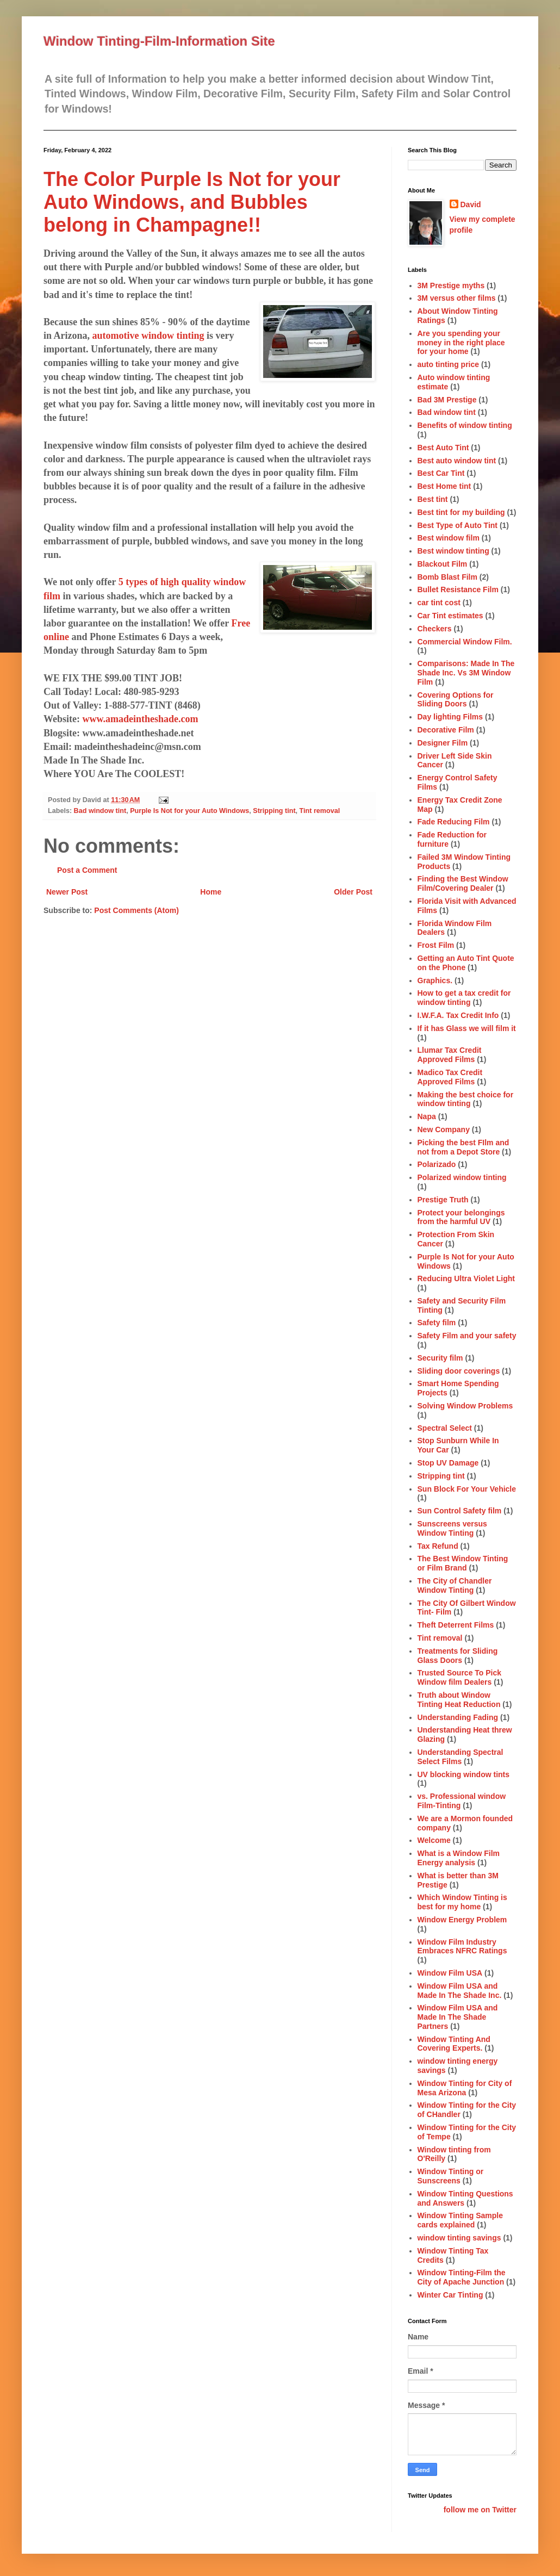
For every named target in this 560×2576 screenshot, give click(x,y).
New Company (444, 1129)
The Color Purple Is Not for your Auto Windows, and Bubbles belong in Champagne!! (191, 202)
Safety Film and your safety (467, 1335)
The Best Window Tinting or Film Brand (463, 1563)
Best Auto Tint (443, 447)
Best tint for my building (461, 512)
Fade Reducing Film (454, 821)
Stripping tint (274, 811)
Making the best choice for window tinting (466, 1099)
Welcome (434, 1840)
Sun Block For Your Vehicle (467, 1489)
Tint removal (320, 811)
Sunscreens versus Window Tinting (452, 1528)
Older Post (353, 891)
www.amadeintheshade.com (140, 718)
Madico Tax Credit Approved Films (450, 1077)
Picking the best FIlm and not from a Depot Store (463, 1147)
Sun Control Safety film (460, 1510)
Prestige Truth (443, 1199)
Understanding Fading (458, 1717)
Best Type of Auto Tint (458, 525)
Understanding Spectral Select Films (460, 1757)
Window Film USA (450, 1973)
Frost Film (436, 945)
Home (210, 891)
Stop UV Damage (448, 1462)
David (471, 204)
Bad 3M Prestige (447, 399)
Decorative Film (446, 729)
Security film (440, 1358)
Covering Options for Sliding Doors (456, 700)
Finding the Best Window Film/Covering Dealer (463, 883)
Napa (427, 1116)
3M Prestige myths (451, 285)
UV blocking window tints (464, 1774)
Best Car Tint (441, 473)
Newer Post (67, 891)
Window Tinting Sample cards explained (460, 2220)
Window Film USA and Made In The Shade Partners (458, 2017)
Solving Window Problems (465, 1405)
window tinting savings (459, 2237)
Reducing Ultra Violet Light (466, 1278)
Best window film (449, 537)
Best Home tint (444, 486)
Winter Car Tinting (450, 2295)
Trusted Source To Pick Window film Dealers (460, 1677)
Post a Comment (87, 870)
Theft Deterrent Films (456, 1625)
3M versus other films (457, 298)
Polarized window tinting (462, 1177)
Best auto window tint (457, 460)
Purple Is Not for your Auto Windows (189, 811)
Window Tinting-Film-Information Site (159, 41)
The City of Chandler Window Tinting (455, 1585)
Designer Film (443, 742)
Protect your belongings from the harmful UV (461, 1217)
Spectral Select (445, 1428)
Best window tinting (453, 551)
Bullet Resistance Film (458, 589)
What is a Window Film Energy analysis (459, 1858)
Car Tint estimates (450, 615)
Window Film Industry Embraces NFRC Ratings (462, 1947)
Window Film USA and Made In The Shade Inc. (460, 1991)
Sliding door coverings (459, 1371)
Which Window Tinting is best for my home (462, 1902)
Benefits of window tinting (465, 425)
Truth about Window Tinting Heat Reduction (459, 1700)
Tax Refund (438, 1546)
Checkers (435, 628)
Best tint (433, 499)
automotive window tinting (148, 335)
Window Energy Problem (462, 1919)
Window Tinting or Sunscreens (451, 2176)
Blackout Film (443, 564)
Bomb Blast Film (447, 577)
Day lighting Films (450, 716)
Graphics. (435, 980)
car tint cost (439, 602)
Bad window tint (100, 811)
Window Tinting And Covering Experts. (454, 2044)
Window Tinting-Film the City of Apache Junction (462, 2277)
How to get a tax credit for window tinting (464, 998)
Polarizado (437, 1164)
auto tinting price (449, 364)
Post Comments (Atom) (136, 910)
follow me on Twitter (480, 2509)
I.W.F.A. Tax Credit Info (458, 1015)
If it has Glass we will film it (467, 1028)
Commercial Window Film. (465, 641)
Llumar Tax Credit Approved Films (450, 1055)
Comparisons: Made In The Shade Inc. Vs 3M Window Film (466, 672)
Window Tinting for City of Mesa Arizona (465, 2088)
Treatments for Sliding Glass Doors (458, 1656)
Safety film (437, 1322)
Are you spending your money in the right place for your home (461, 342)
